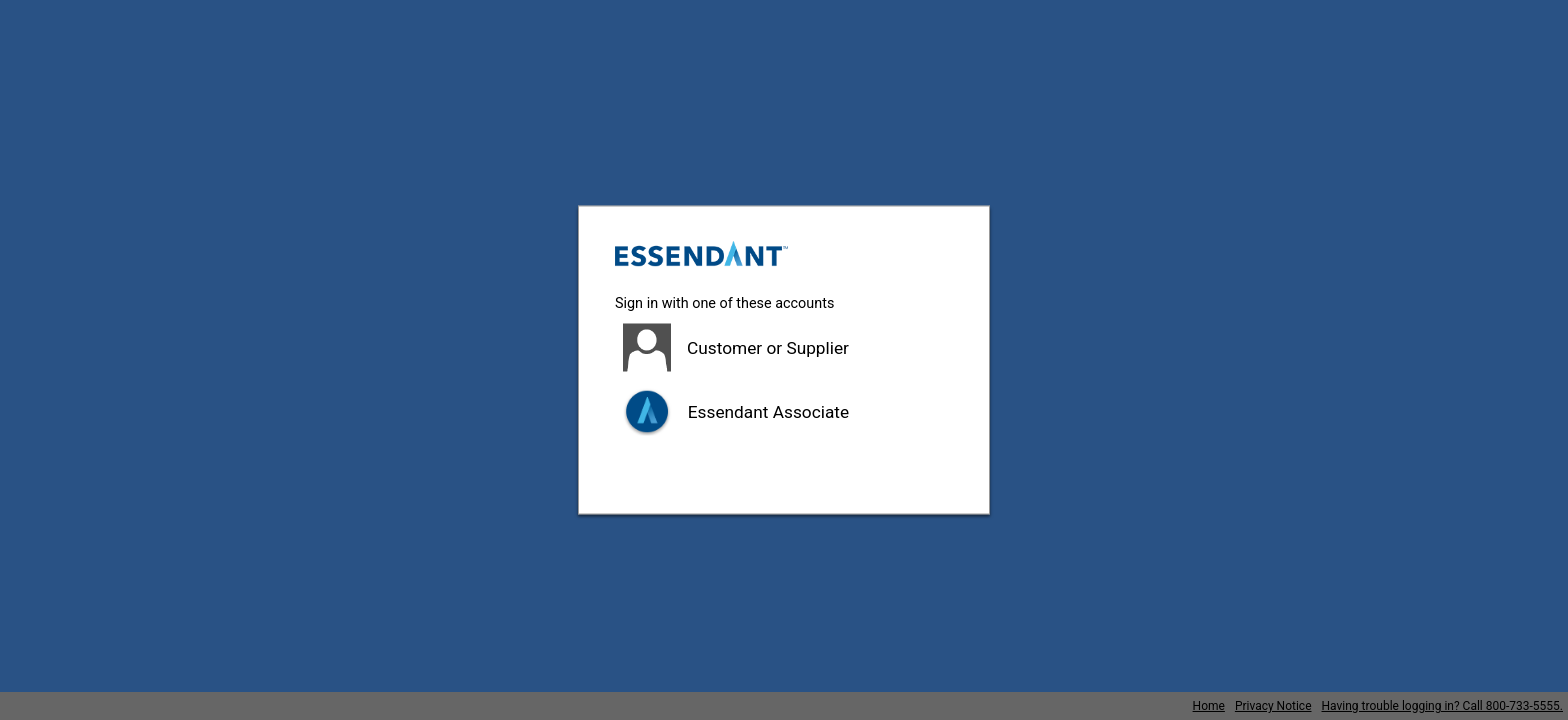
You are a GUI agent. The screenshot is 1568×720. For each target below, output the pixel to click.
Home (1209, 706)
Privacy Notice (1273, 706)
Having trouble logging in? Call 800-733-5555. (1442, 706)
